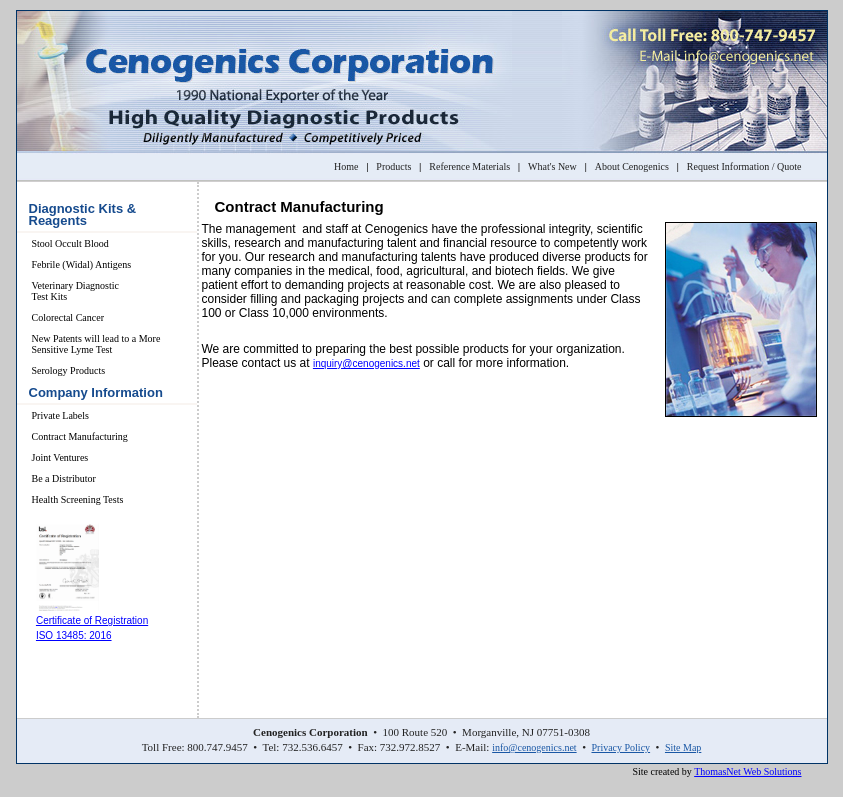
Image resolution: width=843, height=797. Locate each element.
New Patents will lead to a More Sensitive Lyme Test (96, 344)
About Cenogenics (632, 166)
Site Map (683, 747)
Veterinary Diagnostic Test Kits (75, 291)
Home (346, 166)
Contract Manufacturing (80, 436)
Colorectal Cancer (68, 317)
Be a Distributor (64, 478)
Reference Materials (469, 166)
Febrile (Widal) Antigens (82, 264)
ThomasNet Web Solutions (747, 771)
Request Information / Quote (744, 166)
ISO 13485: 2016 (74, 635)
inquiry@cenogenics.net (366, 363)
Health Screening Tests (78, 499)
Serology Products (69, 370)
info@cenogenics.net (534, 747)
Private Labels (60, 415)
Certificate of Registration (92, 620)
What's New (552, 166)
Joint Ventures (60, 457)
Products (393, 166)
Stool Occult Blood (70, 243)
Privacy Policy (620, 747)
